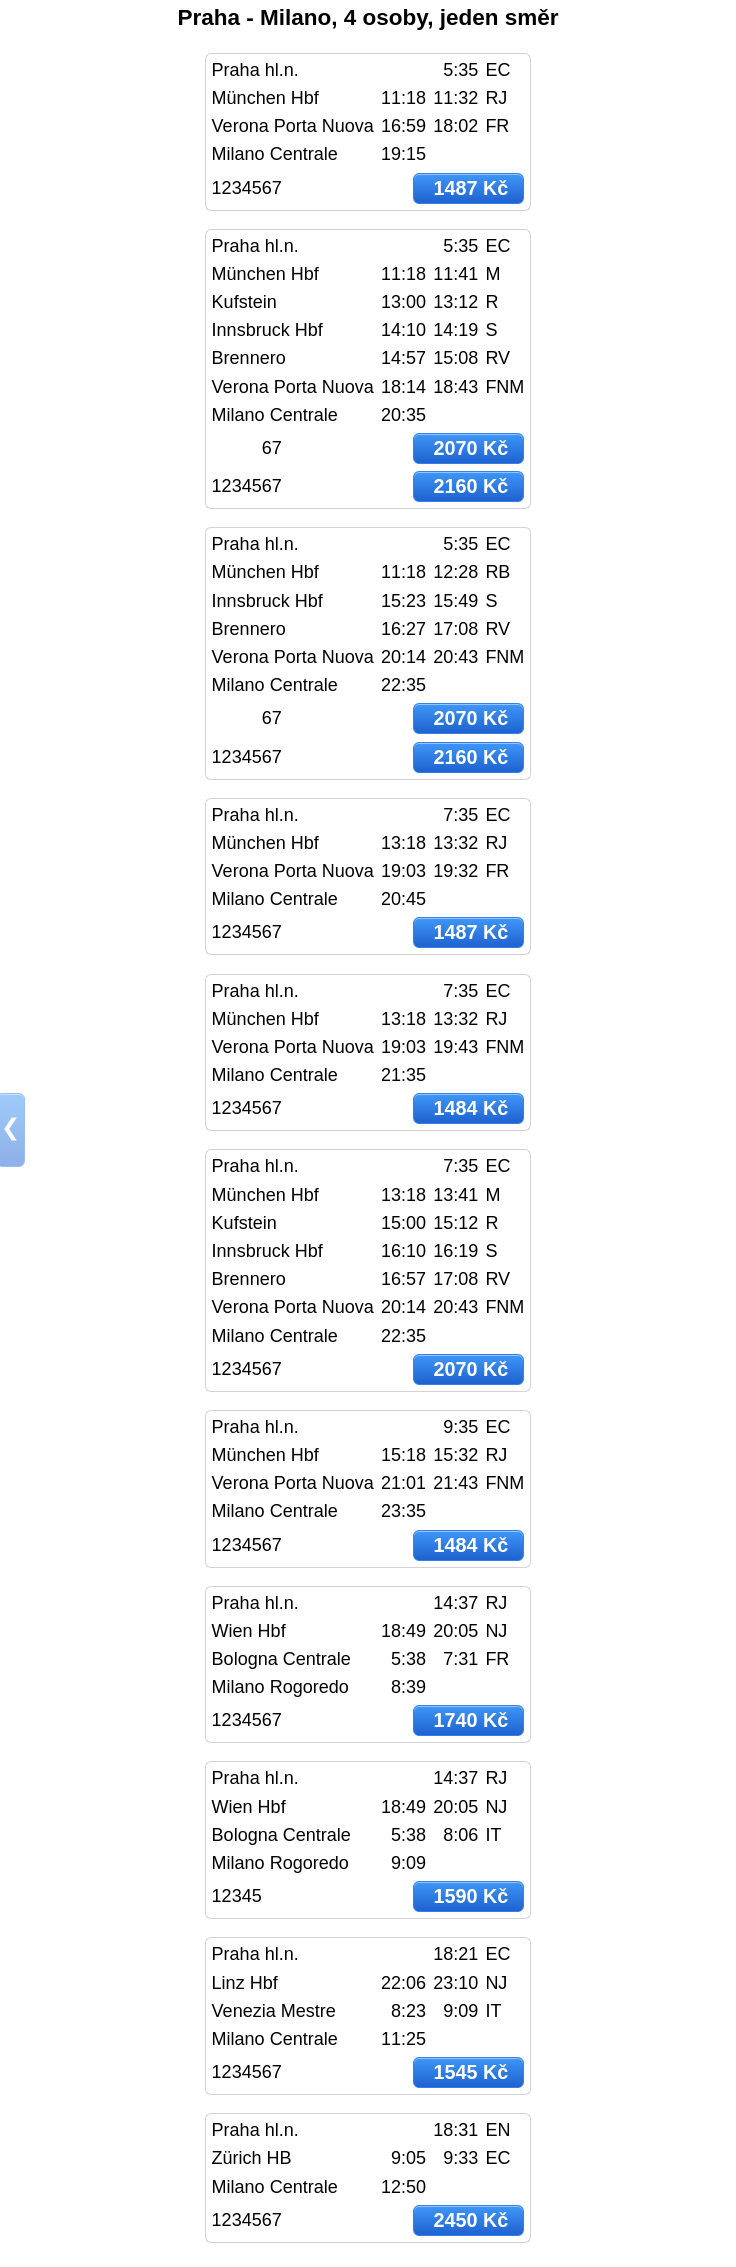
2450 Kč (470, 2220)
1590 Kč (470, 1896)
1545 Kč (470, 2072)
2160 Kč (470, 486)
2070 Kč (470, 448)
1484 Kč (470, 1108)
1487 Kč (470, 188)
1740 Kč (470, 1720)
